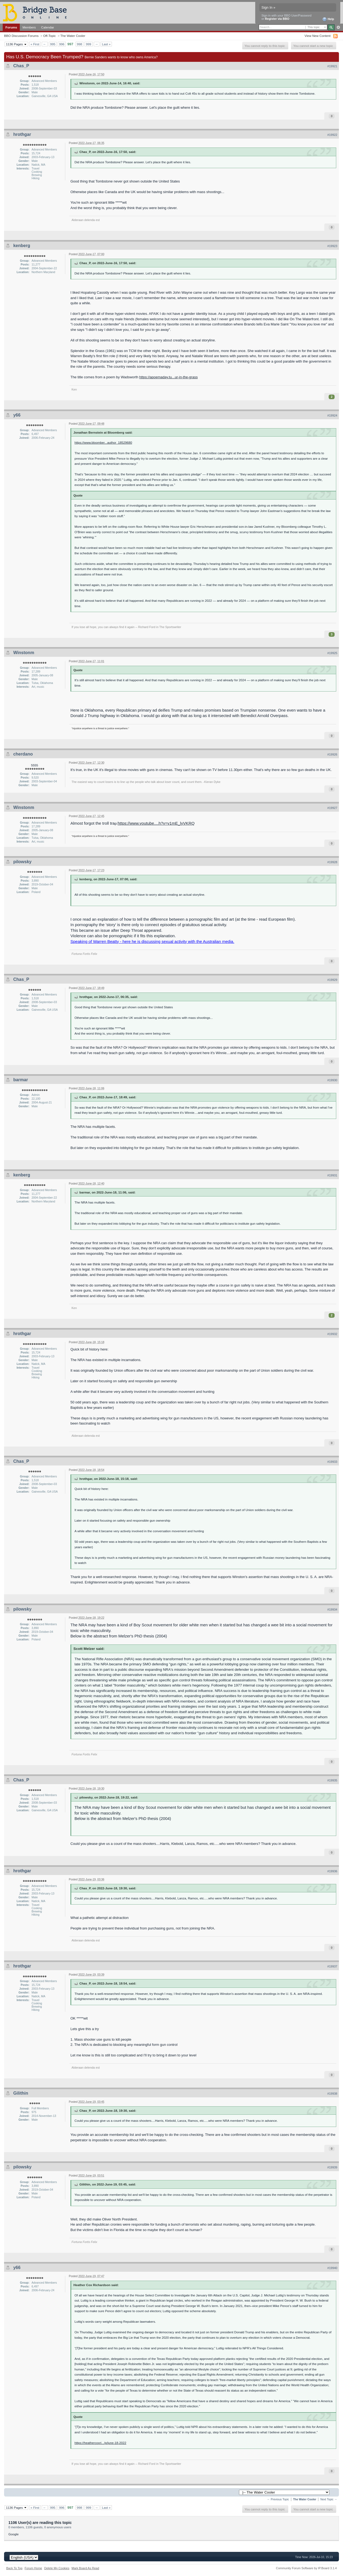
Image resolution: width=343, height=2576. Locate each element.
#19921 (332, 66)
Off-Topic (49, 35)
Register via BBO (277, 18)
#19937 (332, 1966)
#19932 (332, 1334)
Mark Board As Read (85, 2568)
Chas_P (21, 65)
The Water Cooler (72, 35)
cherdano (23, 754)
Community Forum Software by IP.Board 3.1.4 (306, 2568)
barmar (20, 1079)
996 (61, 44)
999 (88, 44)
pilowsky (22, 861)
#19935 (332, 1780)
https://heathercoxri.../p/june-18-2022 (100, 2442)
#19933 (332, 1461)
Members (29, 27)
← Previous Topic (278, 2499)
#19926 (332, 754)
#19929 (332, 979)
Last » (106, 44)
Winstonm (23, 652)
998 (79, 44)
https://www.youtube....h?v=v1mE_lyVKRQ (156, 823)
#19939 (332, 2167)
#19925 (332, 653)
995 (53, 44)
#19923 (332, 246)
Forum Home (33, 2568)
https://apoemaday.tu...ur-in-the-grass (168, 377)
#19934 (332, 1609)
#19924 (332, 415)
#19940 (332, 2268)
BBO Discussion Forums (21, 35)
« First (35, 44)
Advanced (338, 27)
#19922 (332, 134)
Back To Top (14, 2568)
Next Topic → (328, 2499)
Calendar (47, 27)
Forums (11, 27)
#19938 (332, 2093)
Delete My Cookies (56, 2568)
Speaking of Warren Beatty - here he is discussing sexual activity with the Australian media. (152, 941)
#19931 (332, 1175)
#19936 (332, 1871)
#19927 (332, 807)
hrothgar (22, 134)
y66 (17, 415)
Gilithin (20, 2093)
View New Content (318, 35)
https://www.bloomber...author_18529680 (103, 442)
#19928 (332, 862)
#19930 (332, 1080)
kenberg (21, 245)
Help (328, 19)
